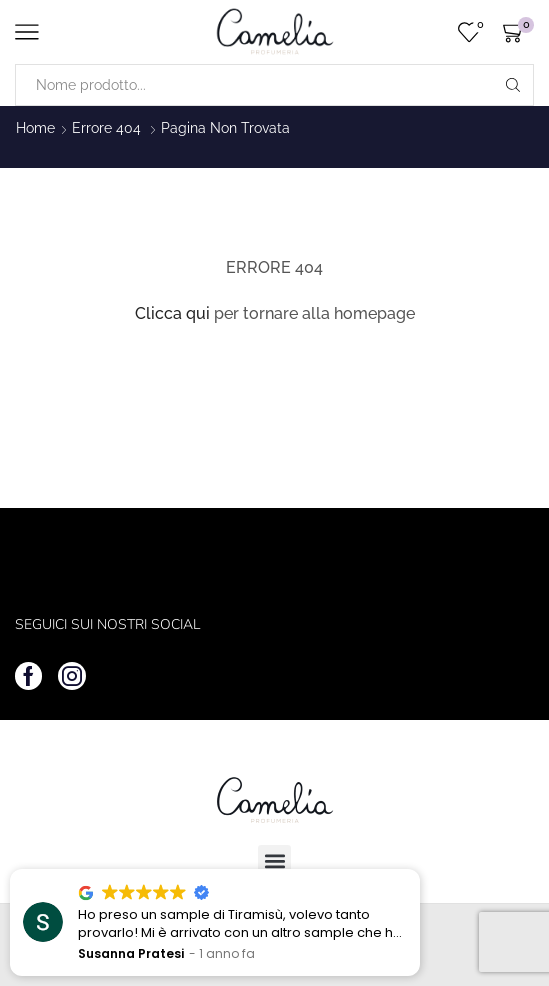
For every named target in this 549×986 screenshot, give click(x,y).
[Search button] (513, 85)
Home (35, 128)
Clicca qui (172, 313)
